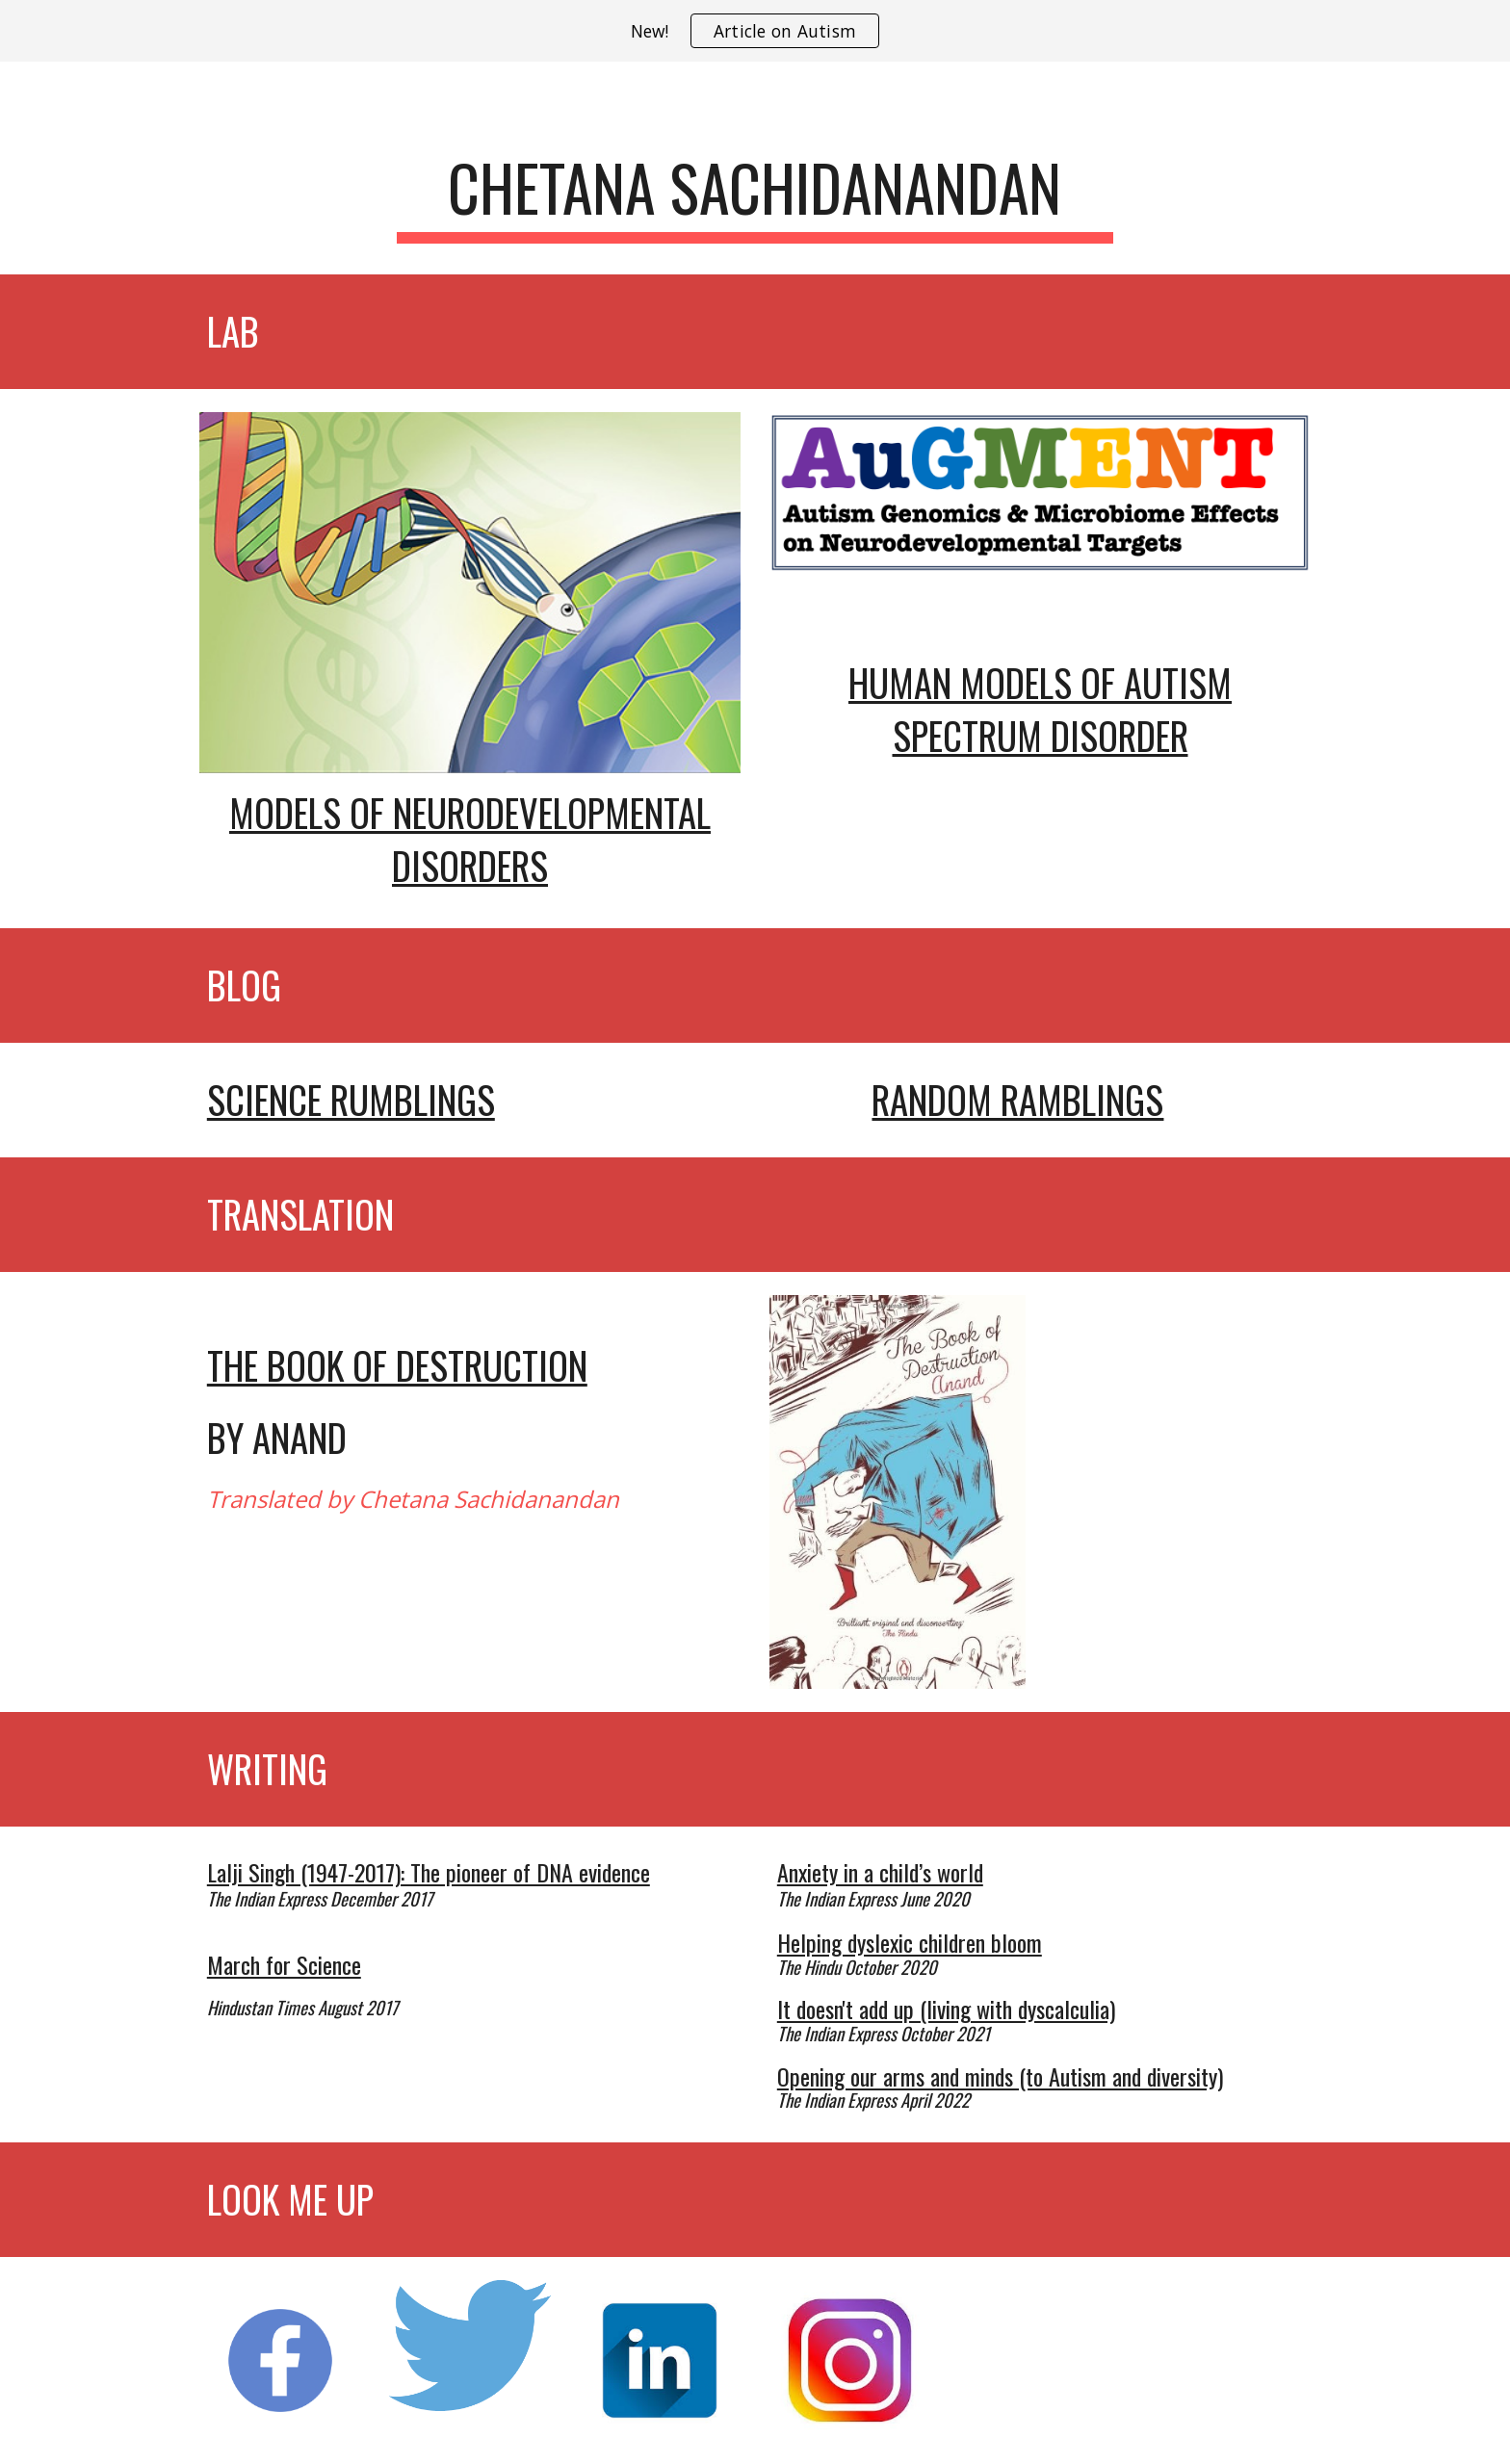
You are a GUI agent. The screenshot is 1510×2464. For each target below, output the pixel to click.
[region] (755, 31)
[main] (755, 197)
